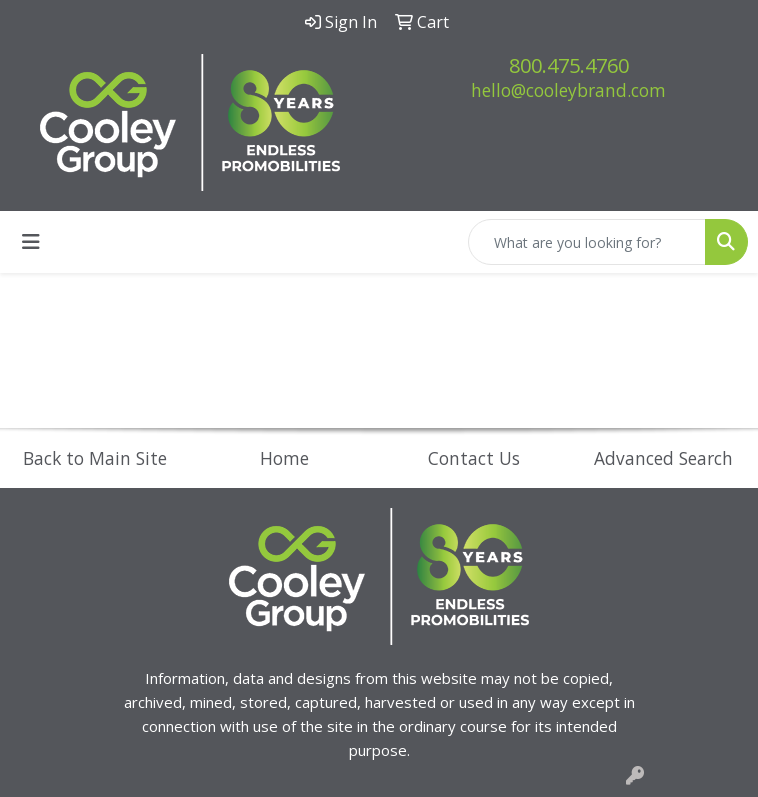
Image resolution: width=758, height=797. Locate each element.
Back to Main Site (95, 458)
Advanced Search (663, 458)
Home (284, 458)
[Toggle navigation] (31, 242)
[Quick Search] (587, 242)
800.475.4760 (569, 65)
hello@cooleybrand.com (568, 90)
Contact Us (474, 458)
